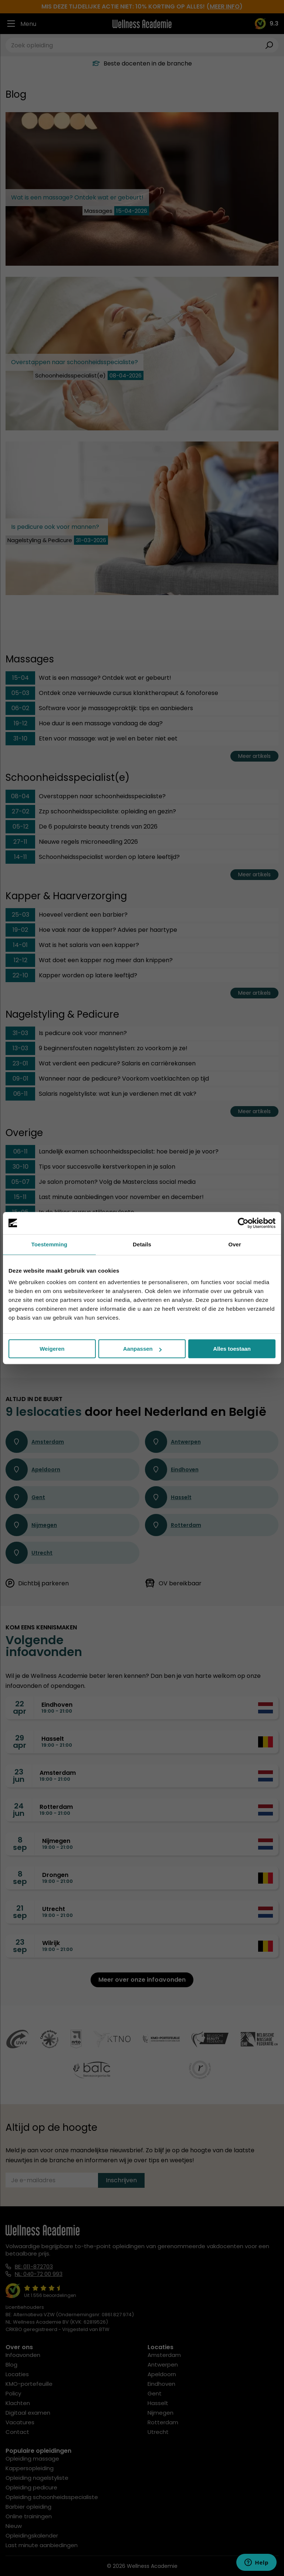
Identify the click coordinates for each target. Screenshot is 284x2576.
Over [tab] (234, 1244)
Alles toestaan (232, 1349)
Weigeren (52, 1349)
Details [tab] (142, 1244)
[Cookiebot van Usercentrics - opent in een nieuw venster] (243, 1223)
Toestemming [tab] (49, 1244)
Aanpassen (142, 1349)
